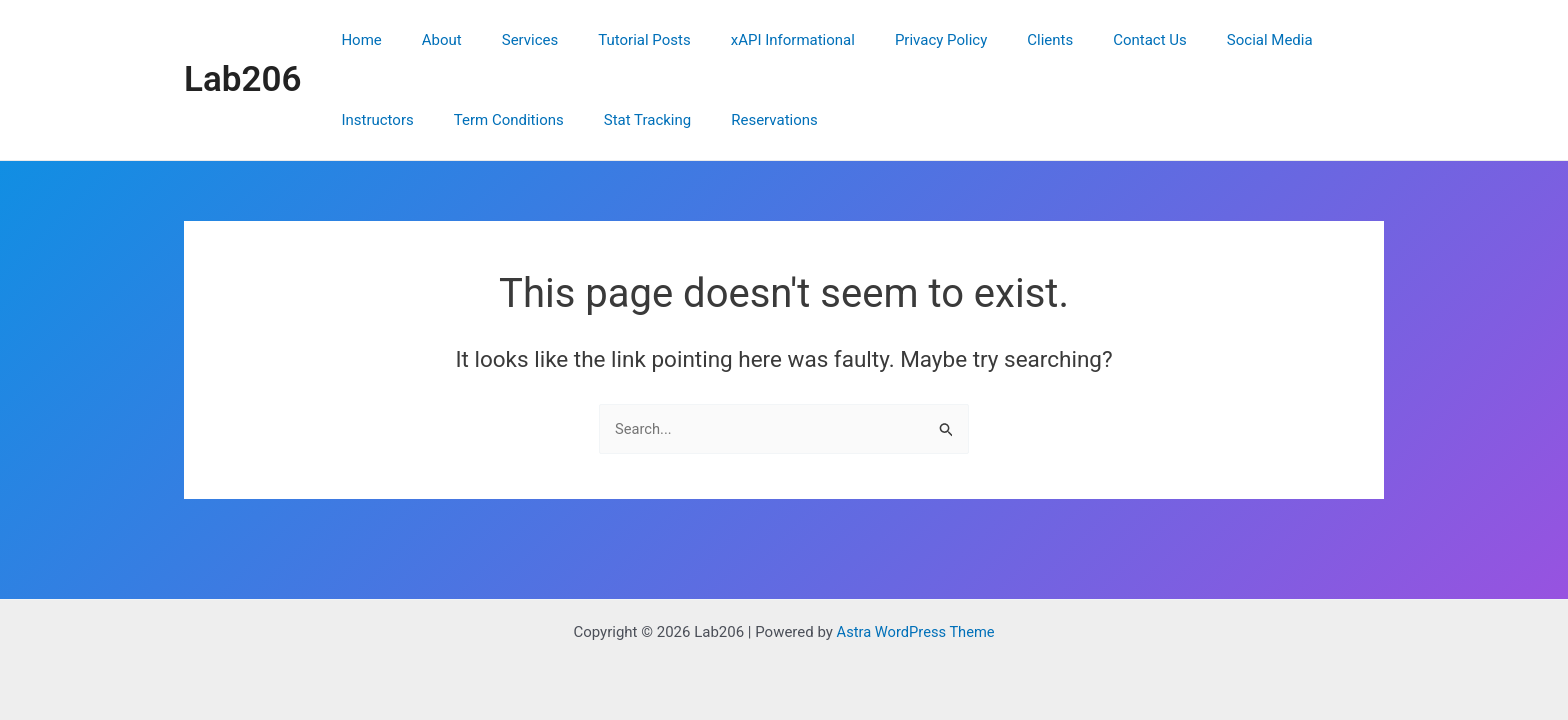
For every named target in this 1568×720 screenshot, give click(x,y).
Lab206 (242, 79)
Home (356, 40)
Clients (985, 40)
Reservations (637, 120)
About (427, 40)
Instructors (1294, 40)
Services (505, 40)
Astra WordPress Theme (916, 632)
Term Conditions (391, 120)
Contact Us (1075, 40)
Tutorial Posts (609, 40)
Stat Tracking (519, 120)
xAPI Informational (748, 40)
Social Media (1185, 40)
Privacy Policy (886, 40)
